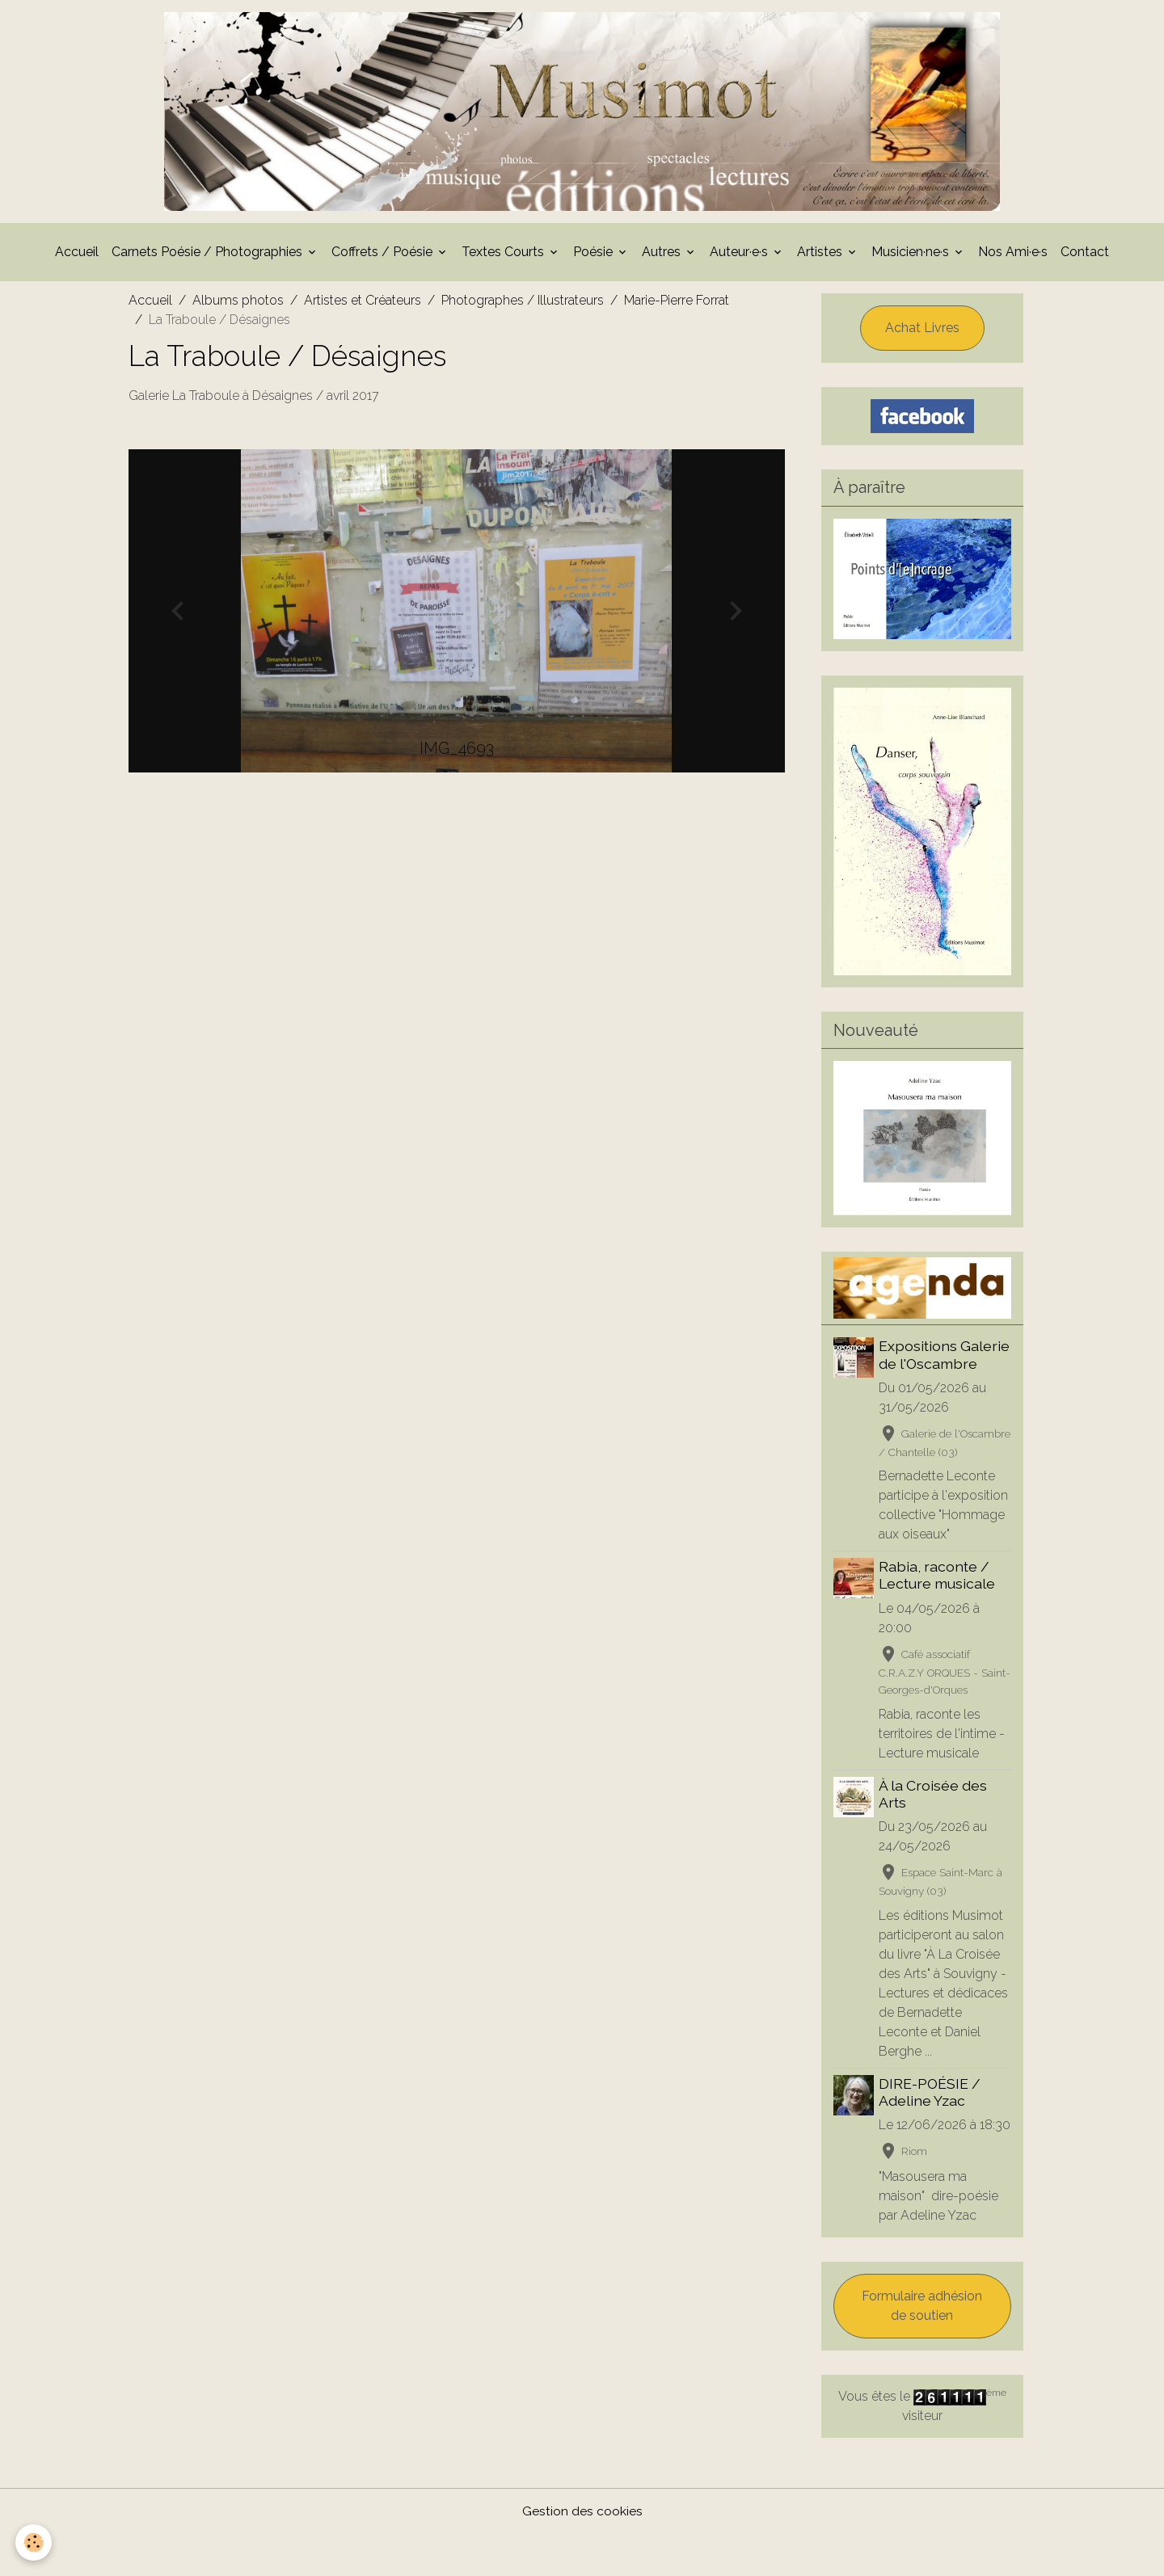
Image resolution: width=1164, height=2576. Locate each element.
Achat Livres (922, 332)
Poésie (594, 256)
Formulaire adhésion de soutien (922, 2347)
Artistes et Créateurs (362, 305)
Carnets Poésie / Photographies (209, 256)
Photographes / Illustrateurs (522, 305)
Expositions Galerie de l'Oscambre (945, 1360)
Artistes (821, 256)
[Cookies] (34, 2542)
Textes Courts (504, 256)
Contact (1085, 256)
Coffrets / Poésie (383, 256)
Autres (663, 256)
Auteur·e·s (740, 256)
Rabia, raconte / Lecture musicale (938, 1597)
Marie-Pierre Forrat (676, 305)
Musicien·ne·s (911, 256)
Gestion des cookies (582, 2553)
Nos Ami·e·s (1013, 256)
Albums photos (238, 305)
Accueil (77, 256)
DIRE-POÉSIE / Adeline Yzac (931, 2115)
